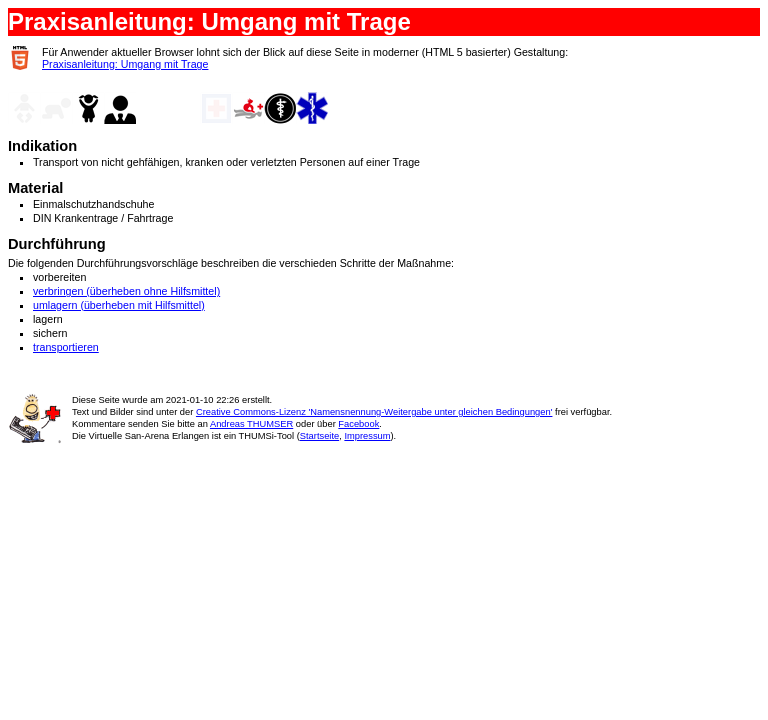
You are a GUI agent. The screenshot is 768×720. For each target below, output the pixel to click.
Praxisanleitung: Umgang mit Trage (125, 64)
